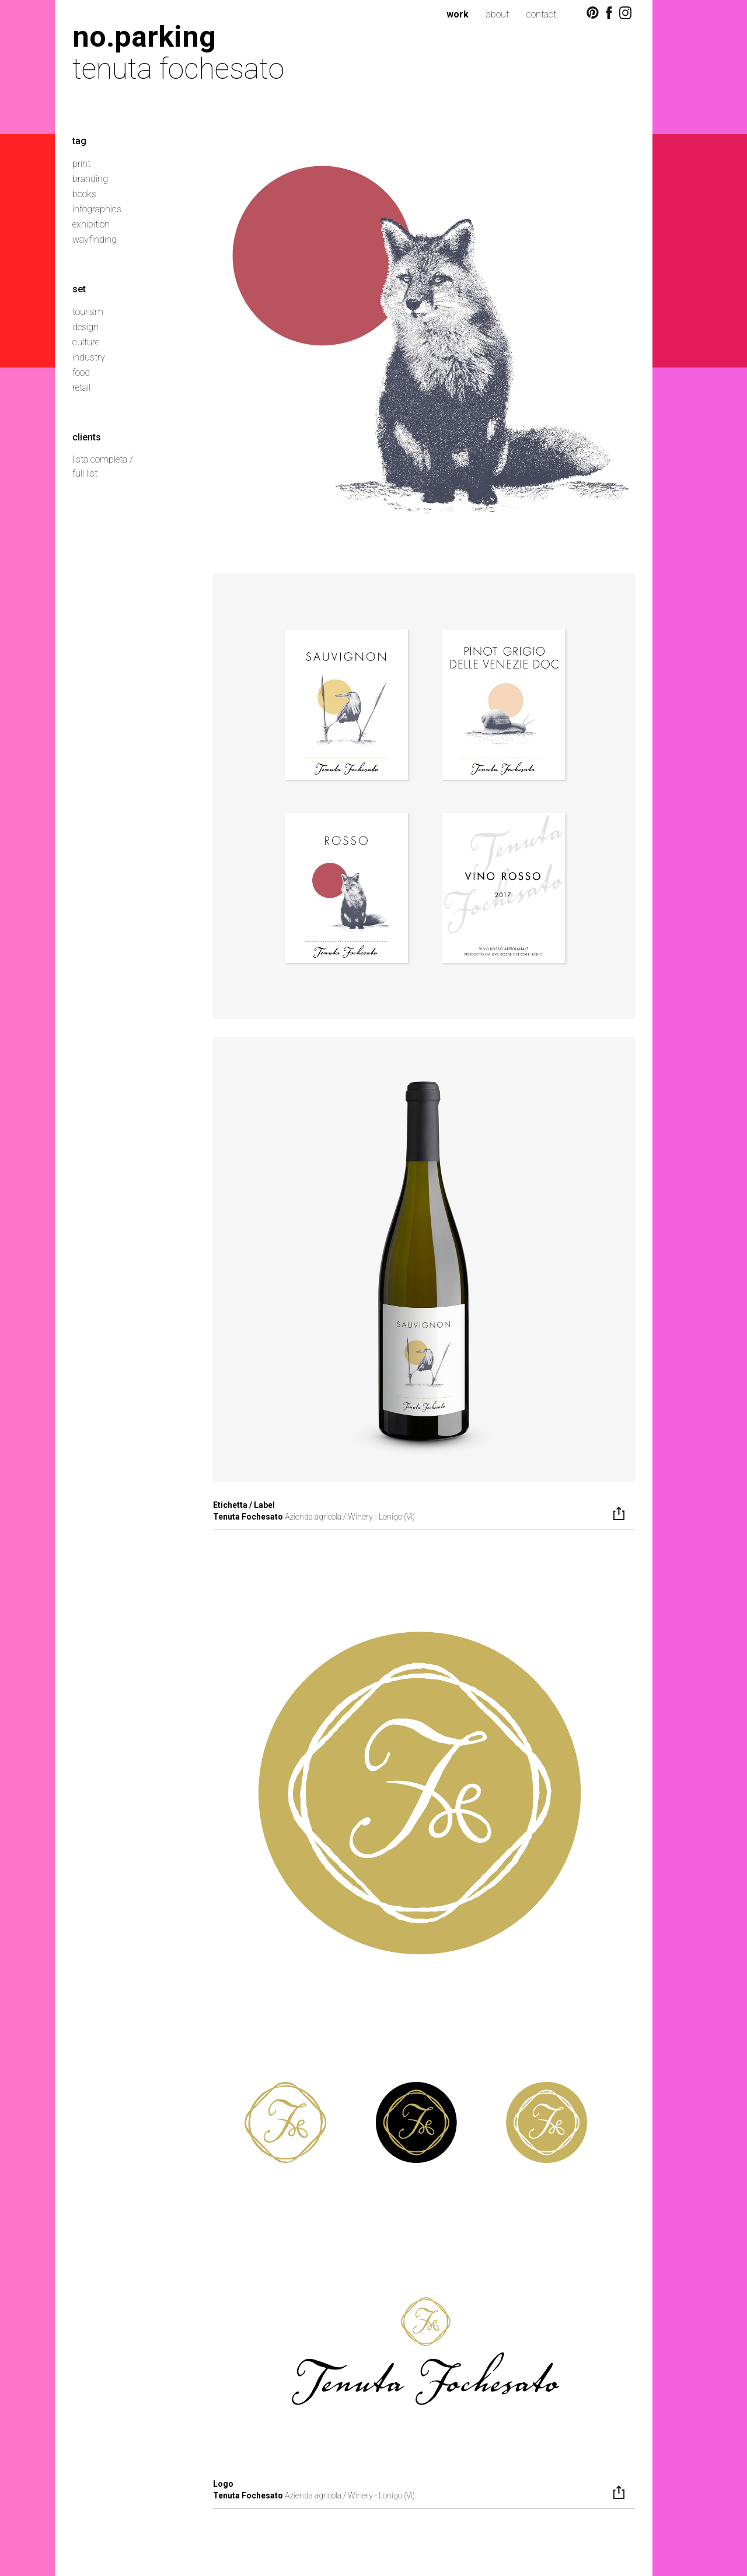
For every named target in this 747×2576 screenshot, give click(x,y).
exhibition (91, 224)
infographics (96, 209)
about (497, 14)
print (81, 163)
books (84, 194)
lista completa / (102, 459)
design (85, 326)
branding (90, 178)
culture (85, 342)
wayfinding (94, 239)
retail (81, 387)
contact (541, 14)
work (457, 14)
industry (88, 357)
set (79, 289)
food (81, 372)
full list (84, 473)
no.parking (144, 36)
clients (86, 437)
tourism (87, 311)
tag (79, 140)
